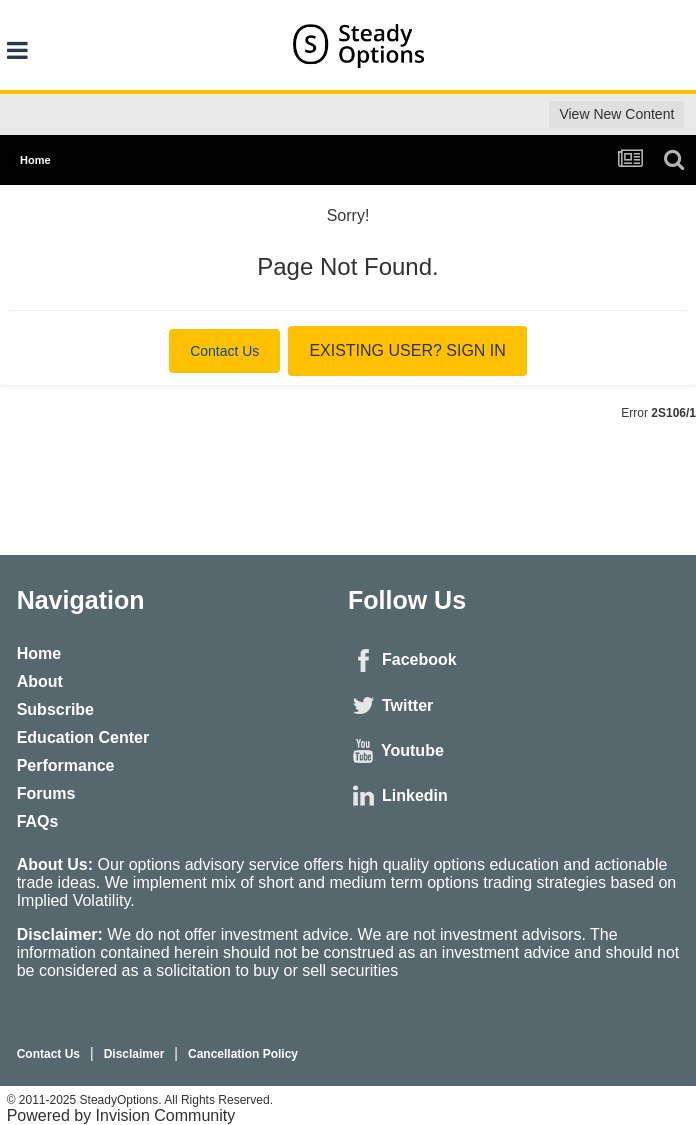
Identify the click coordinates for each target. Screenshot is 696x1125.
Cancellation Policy (243, 1054)
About (40, 681)
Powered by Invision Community (121, 1115)
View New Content (616, 114)
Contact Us (224, 351)
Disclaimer (134, 1054)
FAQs (38, 821)
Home (39, 653)
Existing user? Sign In (407, 350)
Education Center (83, 737)
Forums (46, 793)
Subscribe (55, 709)
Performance (66, 765)
